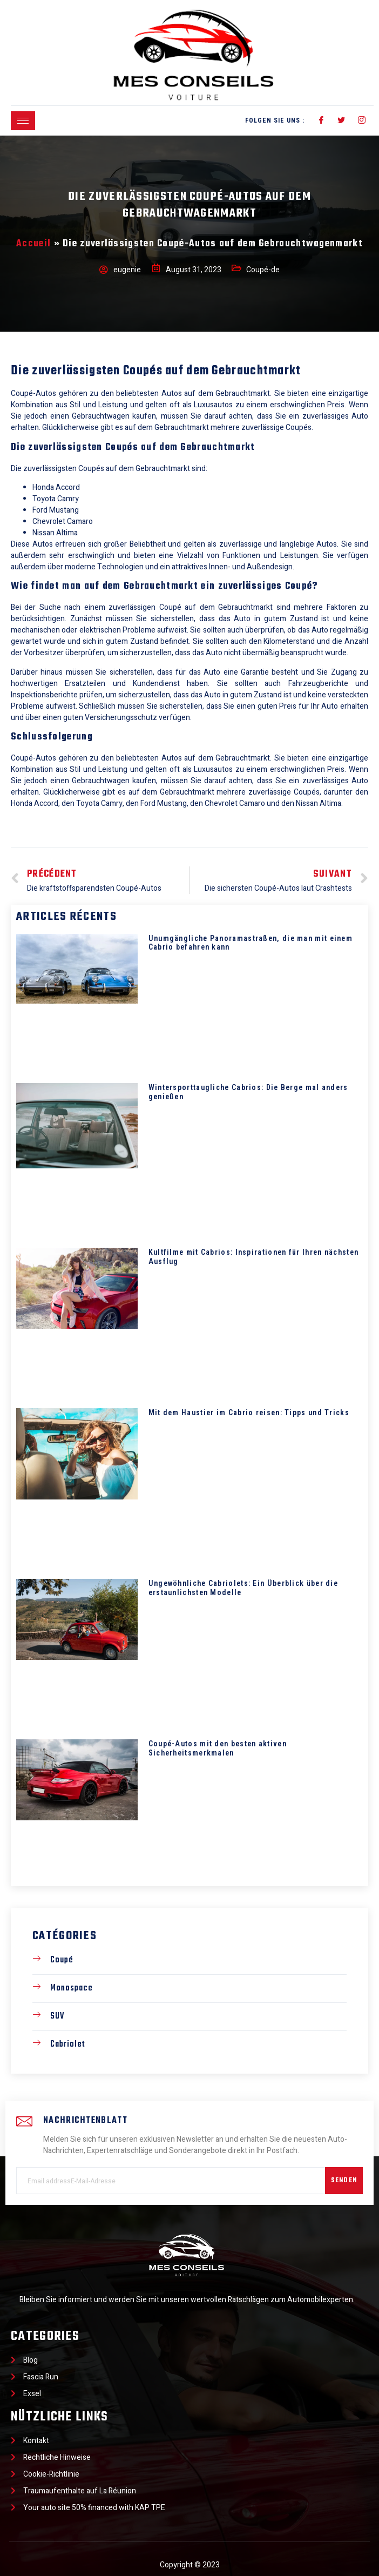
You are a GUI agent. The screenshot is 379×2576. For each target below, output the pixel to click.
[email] (170, 2180)
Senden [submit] (344, 2180)
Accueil (33, 244)
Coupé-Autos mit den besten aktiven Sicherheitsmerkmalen (217, 1748)
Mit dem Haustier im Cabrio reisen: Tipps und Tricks (248, 1412)
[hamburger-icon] (23, 120)
